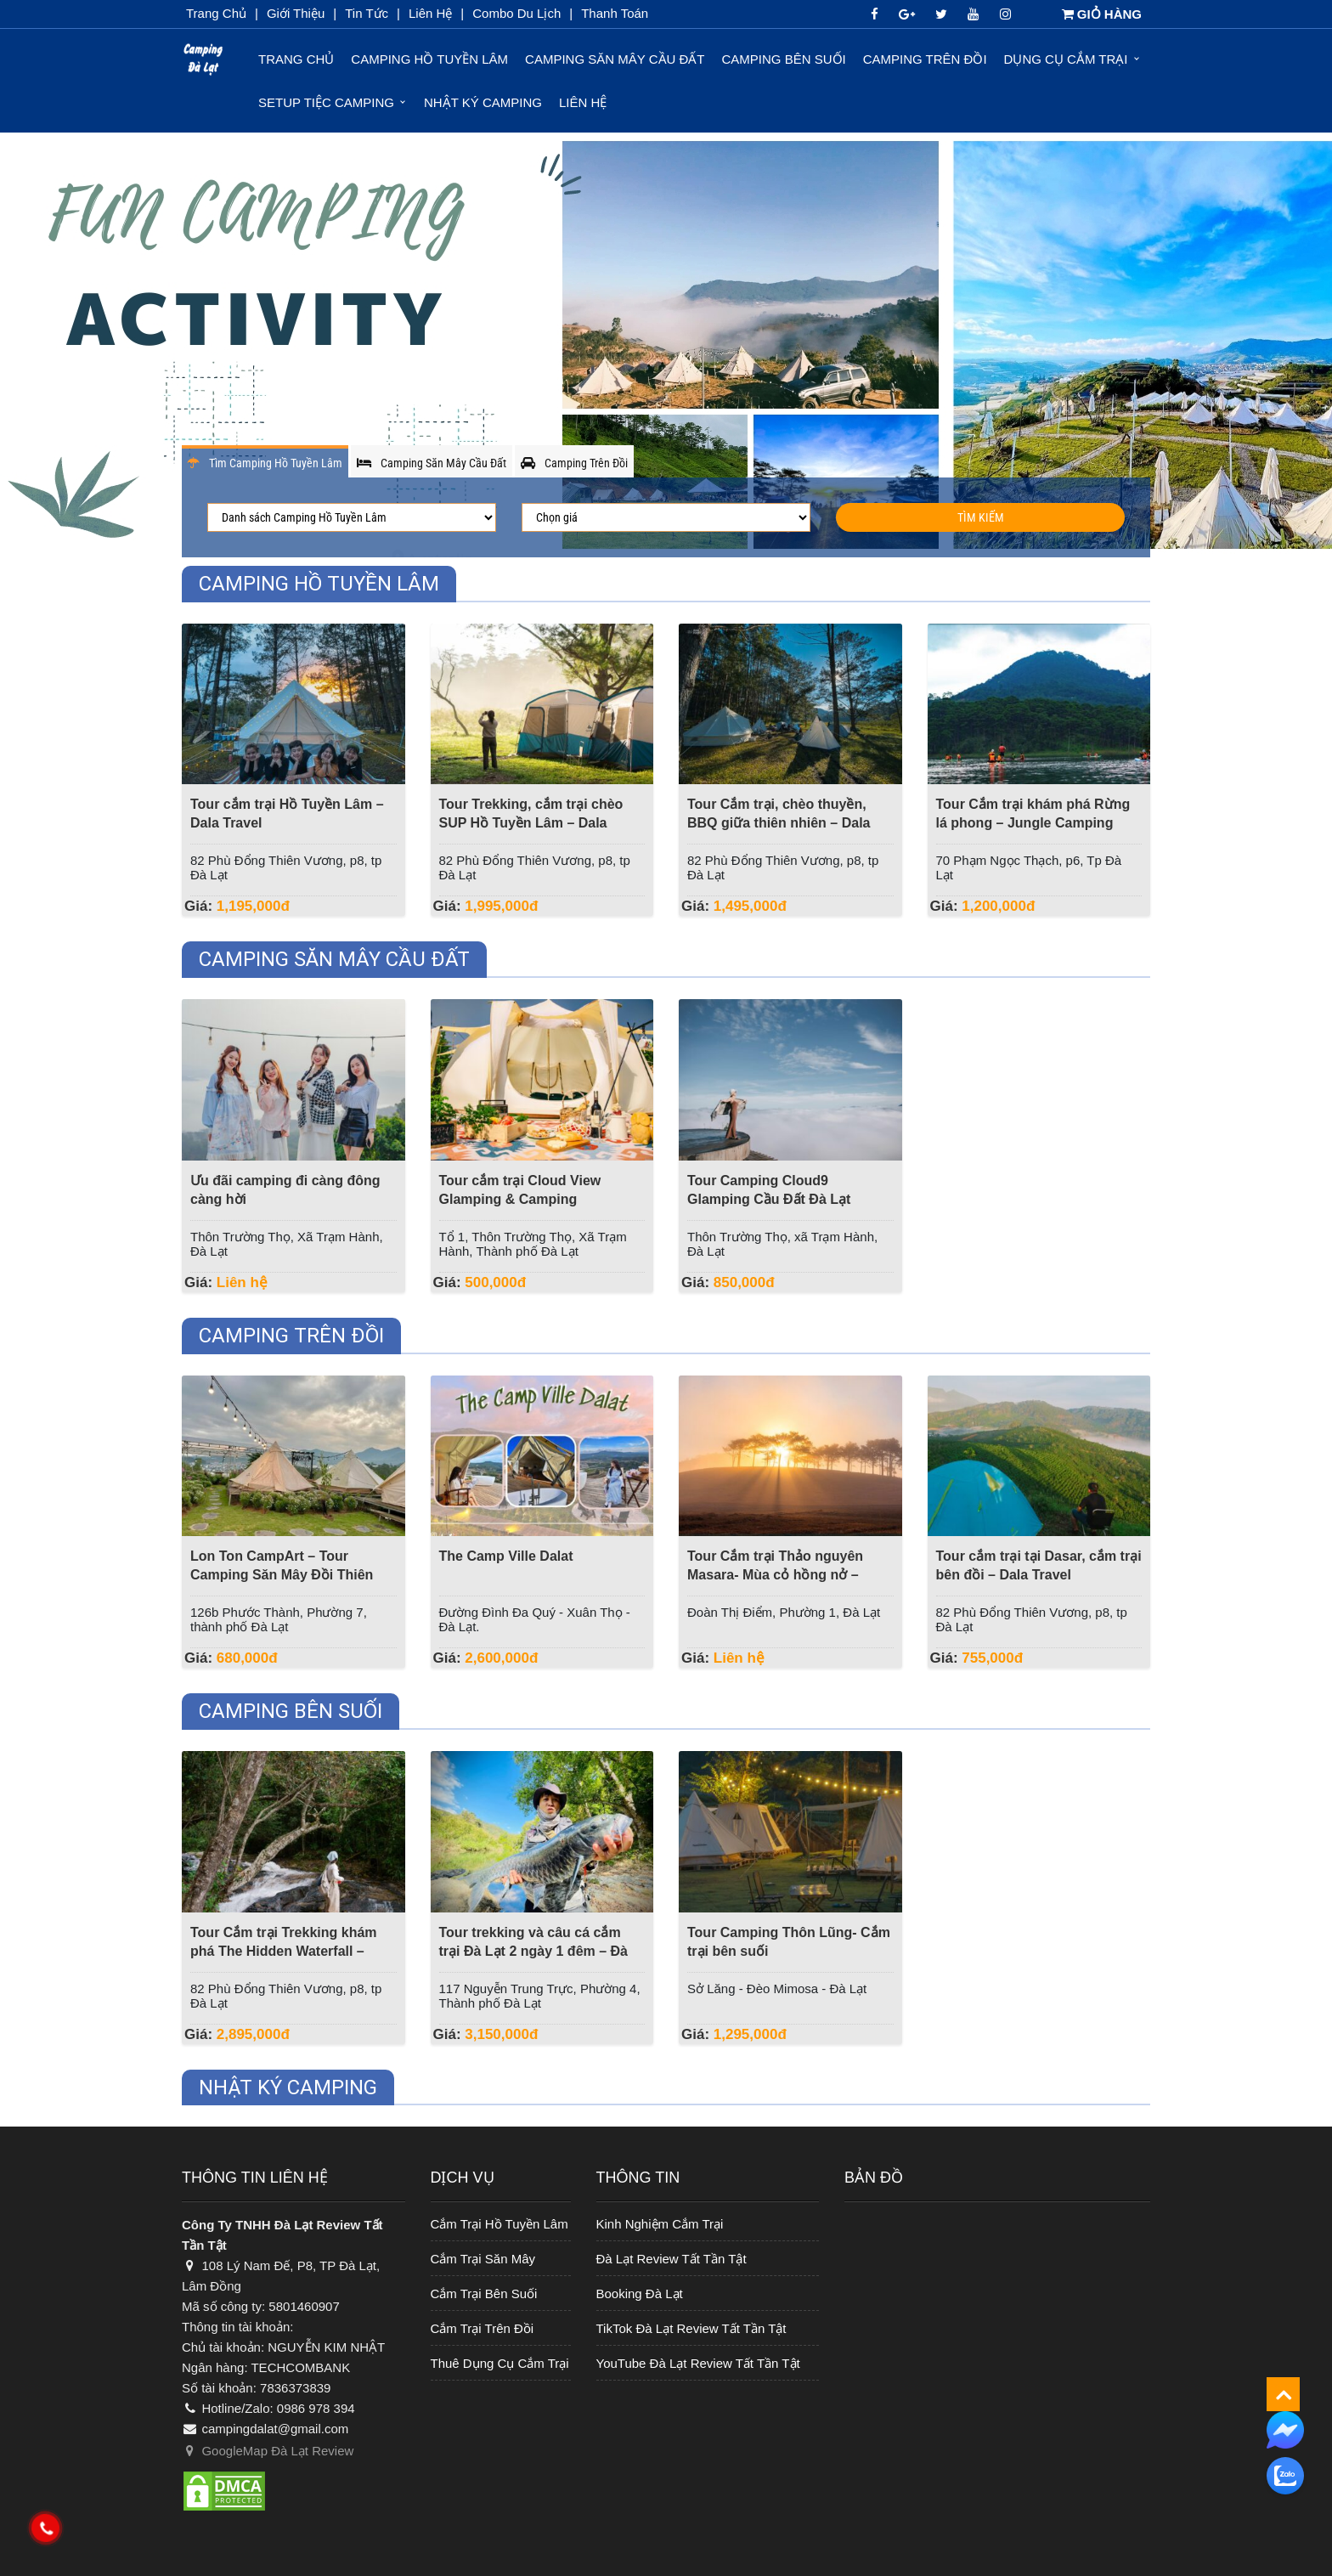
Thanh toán (614, 13)
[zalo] (1285, 2475)
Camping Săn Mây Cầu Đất (614, 59)
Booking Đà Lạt (639, 2293)
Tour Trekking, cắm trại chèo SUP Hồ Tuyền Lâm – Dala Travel (531, 823)
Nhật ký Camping (483, 102)
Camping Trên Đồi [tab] (574, 463)
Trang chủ (216, 13)
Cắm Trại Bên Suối (484, 2293)
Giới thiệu (296, 13)
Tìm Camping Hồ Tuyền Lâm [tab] (265, 463)
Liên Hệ (430, 13)
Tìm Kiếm (980, 517)
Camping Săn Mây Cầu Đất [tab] (431, 463)
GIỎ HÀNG (1102, 14)
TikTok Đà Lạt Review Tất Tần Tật (691, 2328)
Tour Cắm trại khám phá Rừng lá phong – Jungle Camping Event (1033, 823)
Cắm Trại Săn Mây (483, 2258)
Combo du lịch (516, 13)
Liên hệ (583, 102)
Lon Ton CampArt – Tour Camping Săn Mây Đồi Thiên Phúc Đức (281, 1575)
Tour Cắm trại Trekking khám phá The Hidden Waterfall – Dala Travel (283, 1951)
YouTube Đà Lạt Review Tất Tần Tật (698, 2363)
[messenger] (1285, 2428)
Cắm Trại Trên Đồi (482, 2328)
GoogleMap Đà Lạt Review (267, 2450)
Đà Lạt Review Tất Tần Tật (671, 2258)
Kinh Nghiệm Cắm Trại (660, 2224)
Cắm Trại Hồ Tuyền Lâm (499, 2224)
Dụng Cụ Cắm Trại (1066, 59)
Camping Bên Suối (784, 59)
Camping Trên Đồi (925, 59)
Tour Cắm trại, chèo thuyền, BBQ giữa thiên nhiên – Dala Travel (778, 823)
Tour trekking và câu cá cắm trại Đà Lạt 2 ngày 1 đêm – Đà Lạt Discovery (534, 1951)
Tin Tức (366, 13)
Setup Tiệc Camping (326, 102)
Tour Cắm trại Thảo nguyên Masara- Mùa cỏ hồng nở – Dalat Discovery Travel (775, 1575)
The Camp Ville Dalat (506, 1556)
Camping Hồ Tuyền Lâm (429, 59)
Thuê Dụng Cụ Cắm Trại (500, 2363)
